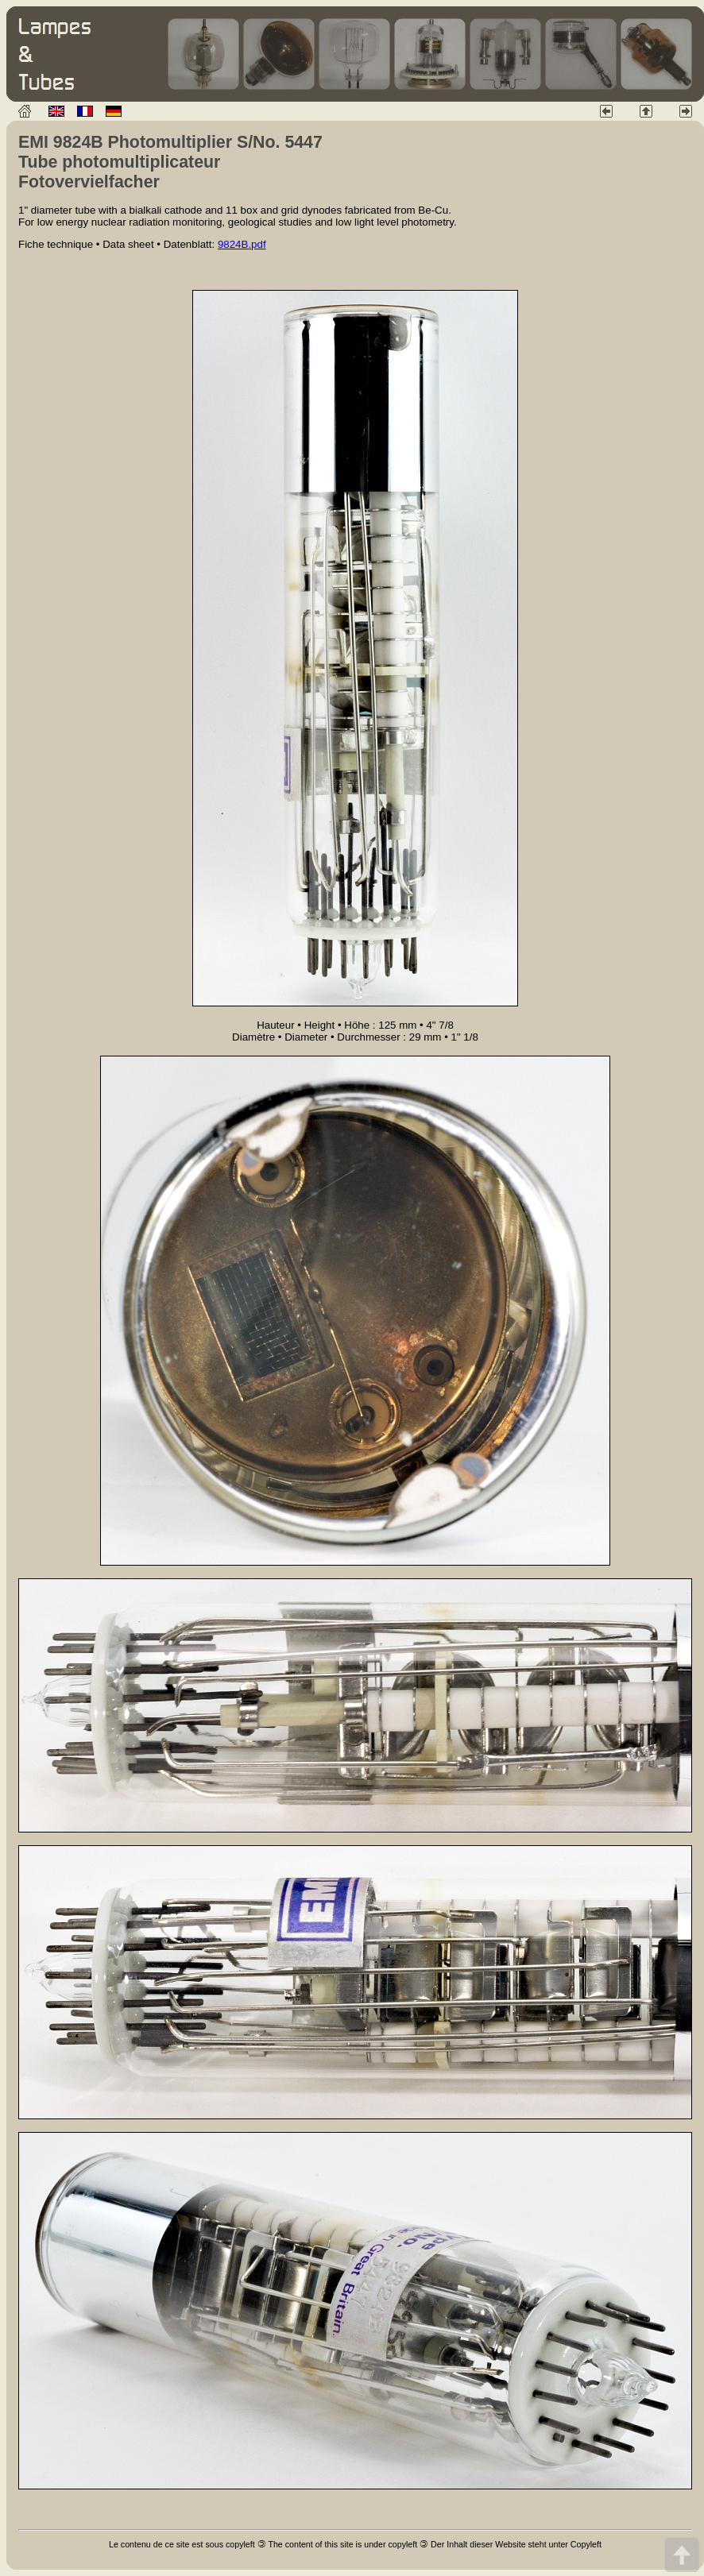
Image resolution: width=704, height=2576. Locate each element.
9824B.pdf (242, 244)
